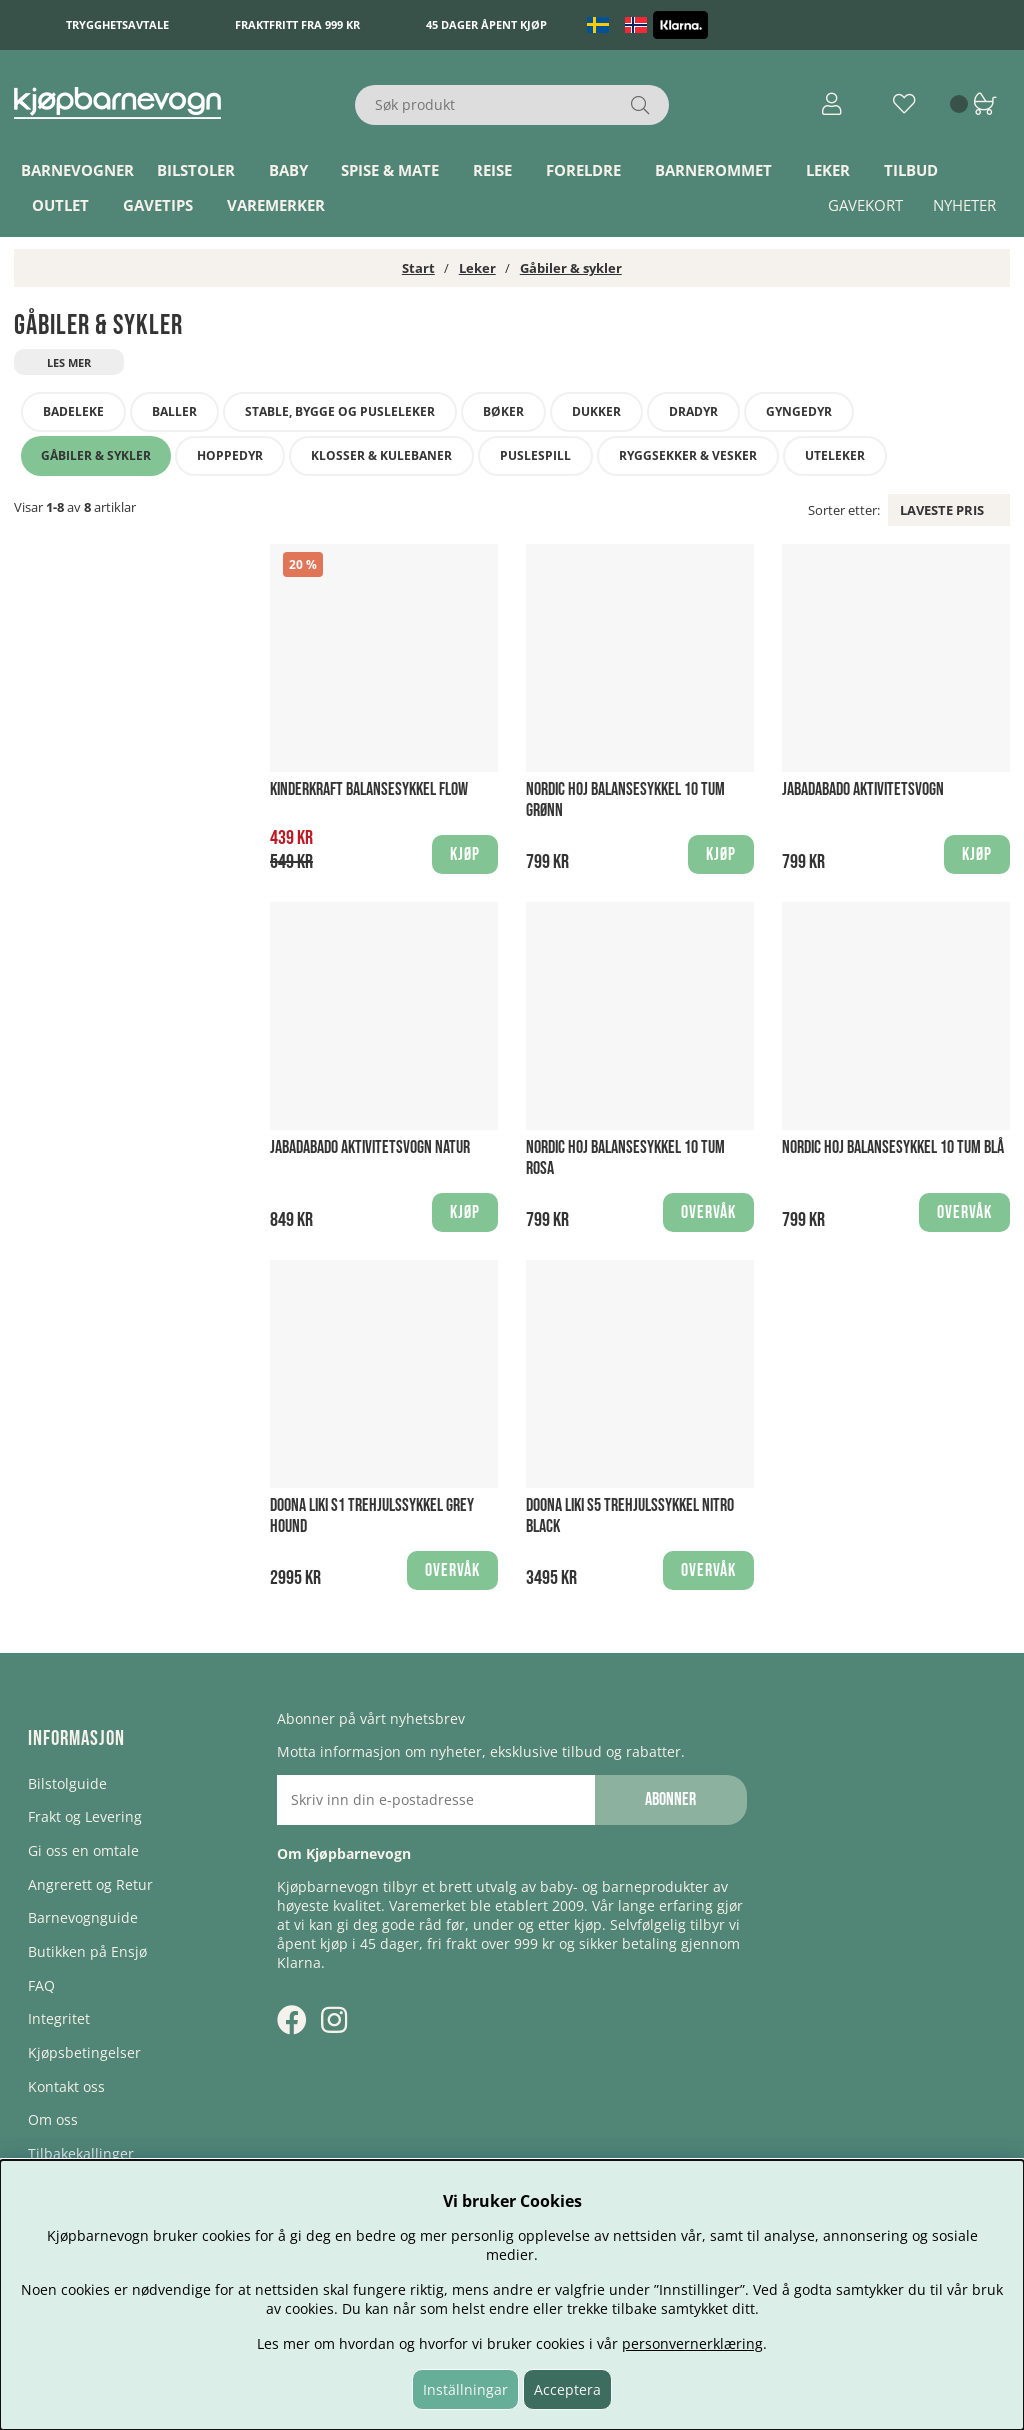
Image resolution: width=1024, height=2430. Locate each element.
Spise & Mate (390, 170)
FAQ (41, 1985)
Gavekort (865, 205)
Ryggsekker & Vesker (688, 455)
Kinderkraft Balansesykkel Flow (369, 789)
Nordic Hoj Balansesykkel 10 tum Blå (893, 1147)
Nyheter (964, 205)
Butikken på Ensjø (87, 1951)
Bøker (503, 411)
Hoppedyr (230, 455)
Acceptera (567, 2389)
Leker (828, 170)
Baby (288, 170)
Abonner (670, 1799)
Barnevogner (77, 170)
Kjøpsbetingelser (84, 2052)
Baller (174, 411)
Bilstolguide (67, 1783)
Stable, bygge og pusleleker (340, 411)
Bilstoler (196, 170)
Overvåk (708, 1212)
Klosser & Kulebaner (381, 455)
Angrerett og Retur (90, 1884)
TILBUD (911, 170)
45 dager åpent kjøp (486, 24)
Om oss (53, 2119)
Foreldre (583, 170)
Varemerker (276, 205)
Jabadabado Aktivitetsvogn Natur (370, 1147)
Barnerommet (713, 170)
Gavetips (158, 205)
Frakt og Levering (85, 1816)
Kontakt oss (66, 2086)
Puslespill (535, 455)
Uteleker (835, 455)
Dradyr (693, 411)
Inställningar (465, 2389)
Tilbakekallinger (81, 2153)
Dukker (596, 411)
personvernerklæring (692, 2343)
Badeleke (73, 411)
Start (418, 268)
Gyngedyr (799, 411)
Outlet (60, 205)
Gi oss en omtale (83, 1850)
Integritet (59, 2018)
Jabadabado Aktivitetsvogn (863, 789)
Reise (492, 170)
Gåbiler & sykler (571, 268)
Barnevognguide (83, 1917)
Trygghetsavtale (117, 24)
